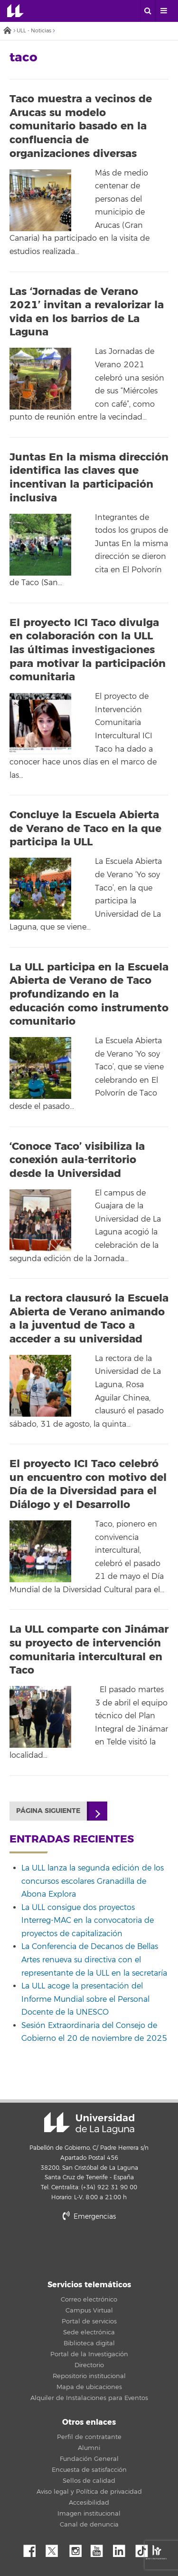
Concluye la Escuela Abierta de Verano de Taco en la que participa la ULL (85, 828)
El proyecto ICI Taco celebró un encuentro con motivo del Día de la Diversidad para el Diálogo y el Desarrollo (88, 1484)
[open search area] (147, 11)
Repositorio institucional (89, 2376)
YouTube (100, 2548)
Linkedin (122, 2548)
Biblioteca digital (89, 2343)
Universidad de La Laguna (15, 11)
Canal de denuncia (89, 2524)
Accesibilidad (89, 2503)
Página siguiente (48, 1810)
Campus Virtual (89, 2310)
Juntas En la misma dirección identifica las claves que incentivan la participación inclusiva (89, 478)
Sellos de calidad (89, 2481)
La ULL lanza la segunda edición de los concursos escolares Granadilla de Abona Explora (92, 1881)
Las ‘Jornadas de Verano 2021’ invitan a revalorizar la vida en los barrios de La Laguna (86, 312)
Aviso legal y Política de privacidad (89, 2492)
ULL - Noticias (34, 31)
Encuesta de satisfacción (89, 2470)
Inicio (7, 31)
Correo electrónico (89, 2299)
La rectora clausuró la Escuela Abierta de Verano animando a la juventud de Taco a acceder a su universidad (89, 1319)
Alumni (89, 2448)
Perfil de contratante (89, 2437)
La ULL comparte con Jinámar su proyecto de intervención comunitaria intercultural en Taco (89, 1650)
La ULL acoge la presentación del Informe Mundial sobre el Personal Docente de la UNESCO (85, 1999)
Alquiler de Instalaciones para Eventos (89, 2398)
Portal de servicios (89, 2321)
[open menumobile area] (163, 11)
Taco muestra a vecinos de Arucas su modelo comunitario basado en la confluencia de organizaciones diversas (80, 126)
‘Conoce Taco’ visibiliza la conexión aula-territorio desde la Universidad (77, 1160)
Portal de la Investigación (89, 2354)
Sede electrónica (89, 2332)
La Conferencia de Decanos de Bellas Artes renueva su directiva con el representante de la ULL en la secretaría (94, 1960)
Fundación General (89, 2459)
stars (89, 2249)
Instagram (78, 2548)
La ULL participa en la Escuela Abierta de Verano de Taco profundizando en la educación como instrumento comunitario (89, 994)
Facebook (33, 2548)
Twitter (56, 2548)
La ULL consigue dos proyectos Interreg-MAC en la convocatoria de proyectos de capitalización (87, 1921)
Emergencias (89, 2217)
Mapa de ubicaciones (89, 2387)
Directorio (89, 2365)
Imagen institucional (89, 2513)
